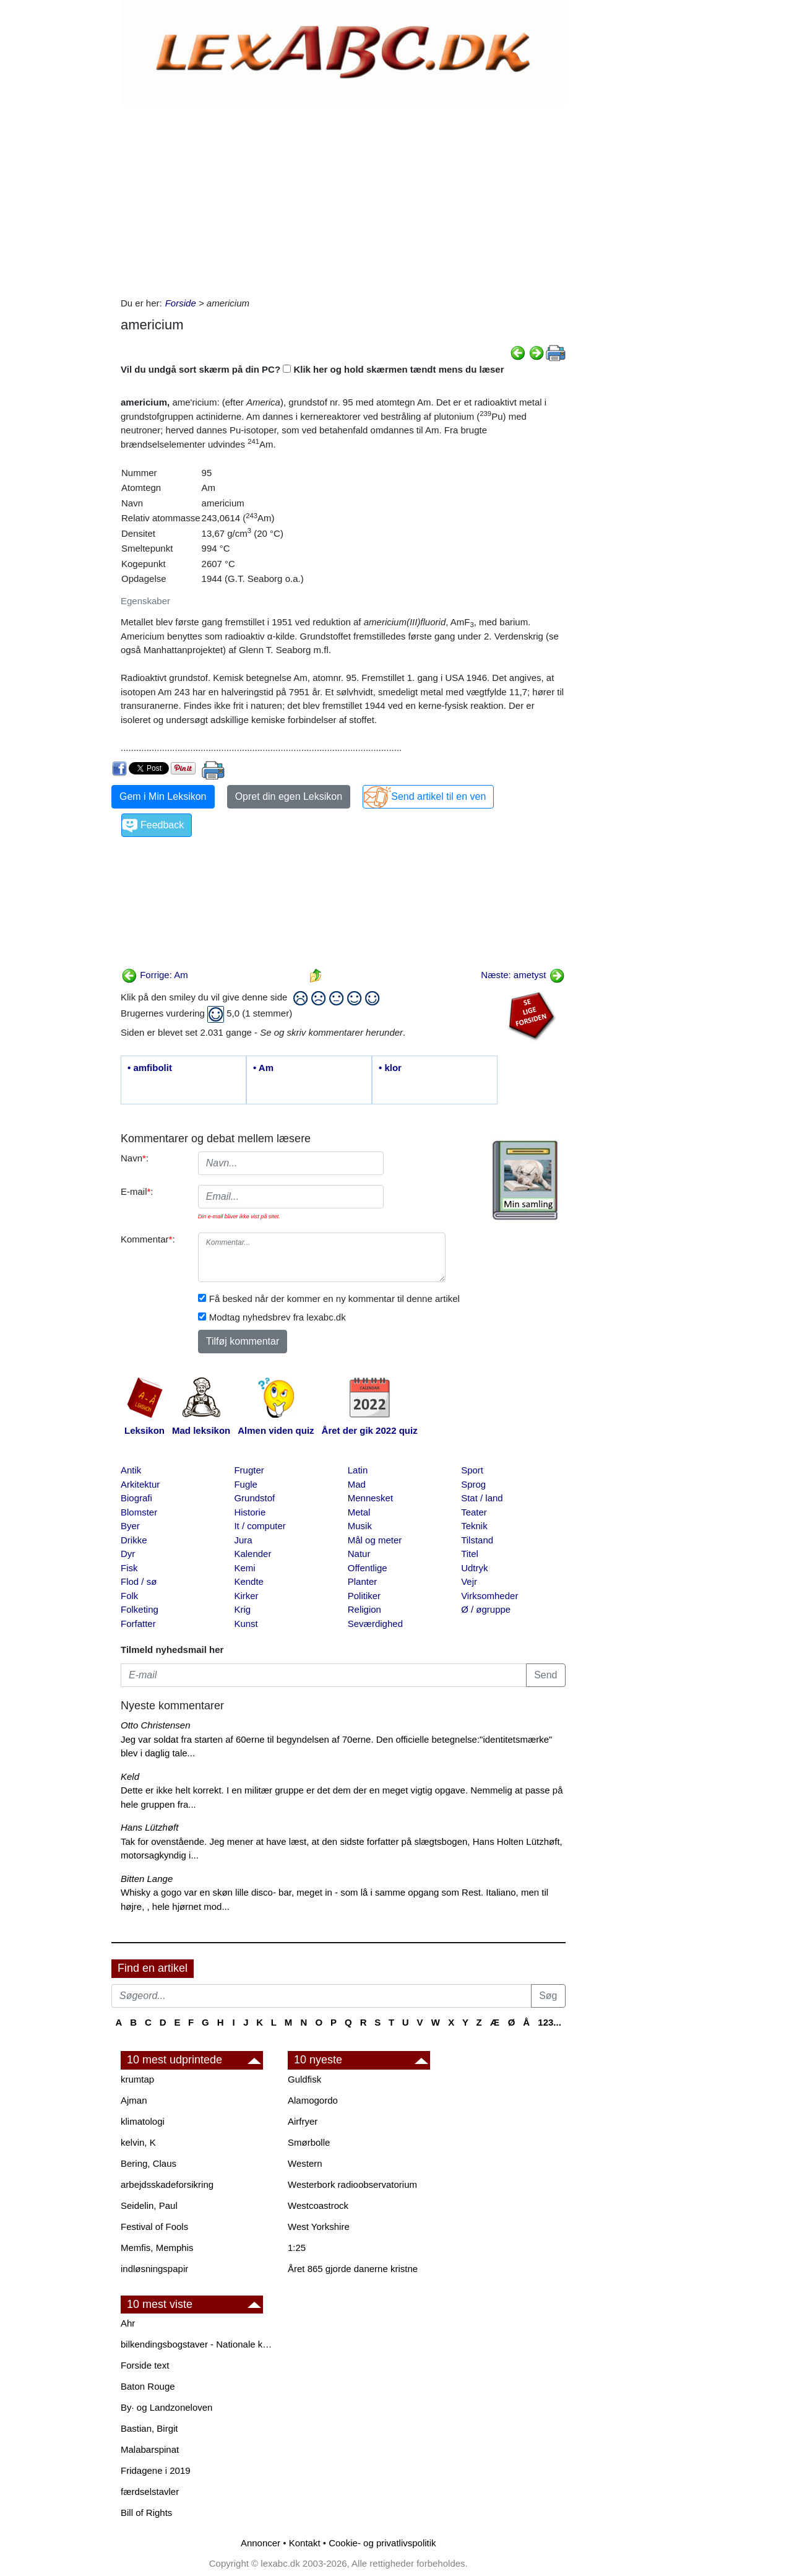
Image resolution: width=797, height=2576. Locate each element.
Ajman (134, 2100)
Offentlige (367, 1568)
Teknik (474, 1525)
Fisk (129, 1568)
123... (549, 2022)
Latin (358, 1470)
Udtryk (474, 1568)
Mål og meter (375, 1540)
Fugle (245, 1484)
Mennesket (370, 1498)
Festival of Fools (154, 2226)
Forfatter (138, 1623)
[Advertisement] (341, 197)
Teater (474, 1512)
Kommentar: (148, 1239)
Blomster (139, 1512)
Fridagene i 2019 (156, 2470)
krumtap (137, 2079)
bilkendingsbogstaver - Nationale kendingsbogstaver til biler (198, 2344)
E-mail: (137, 1191)
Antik (131, 1470)
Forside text (145, 2365)
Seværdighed (375, 1623)
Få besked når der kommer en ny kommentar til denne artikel (334, 1298)
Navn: (135, 1158)
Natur (359, 1553)
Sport (472, 1470)
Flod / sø (139, 1581)
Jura (243, 1540)
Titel (469, 1553)
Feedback (162, 825)
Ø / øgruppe (486, 1609)
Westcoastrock (318, 2205)
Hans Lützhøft (149, 1827)
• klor (390, 1067)
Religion (364, 1609)
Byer (130, 1525)
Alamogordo (313, 2100)
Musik (360, 1525)
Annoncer (260, 2543)
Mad (357, 1484)
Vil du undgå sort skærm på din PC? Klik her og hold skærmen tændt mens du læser (312, 369)
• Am (263, 1067)
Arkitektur (140, 1484)
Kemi (244, 1568)
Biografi (136, 1498)
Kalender (252, 1553)
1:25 (297, 2247)
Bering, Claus (148, 2163)
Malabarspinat (150, 2449)
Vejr (469, 1581)
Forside (180, 303)
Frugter (249, 1470)
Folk (129, 1595)
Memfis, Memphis (157, 2247)
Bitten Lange (147, 1878)
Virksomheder (489, 1595)
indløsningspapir (154, 2268)
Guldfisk (304, 2079)
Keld (130, 1776)
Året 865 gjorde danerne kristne (353, 2268)
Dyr (128, 1553)
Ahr (128, 2323)
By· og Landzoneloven (166, 2407)
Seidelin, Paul (149, 2205)
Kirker (246, 1595)
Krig (242, 1609)
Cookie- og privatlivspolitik (382, 2543)
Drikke (134, 1540)
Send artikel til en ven (438, 796)
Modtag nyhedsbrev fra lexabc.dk (277, 1317)
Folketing (139, 1609)
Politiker (364, 1595)
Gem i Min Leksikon (163, 796)
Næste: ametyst (522, 974)
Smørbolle (309, 2142)
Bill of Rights (146, 2512)
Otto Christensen (156, 1725)
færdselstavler (150, 2491)
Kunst (245, 1623)
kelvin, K (138, 2142)
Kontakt (305, 2543)
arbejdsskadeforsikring (167, 2184)
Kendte (249, 1581)
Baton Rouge (148, 2386)
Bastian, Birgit (149, 2428)
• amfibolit (149, 1067)
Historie (249, 1512)
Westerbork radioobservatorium (352, 2184)
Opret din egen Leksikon (288, 796)
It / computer (259, 1525)
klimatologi (143, 2121)
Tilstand (477, 1540)
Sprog (473, 1484)
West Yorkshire (319, 2226)
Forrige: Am (154, 974)
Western (305, 2163)
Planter (362, 1581)
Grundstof (254, 1498)
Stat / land (482, 1498)
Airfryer (302, 2121)
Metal (359, 1512)
